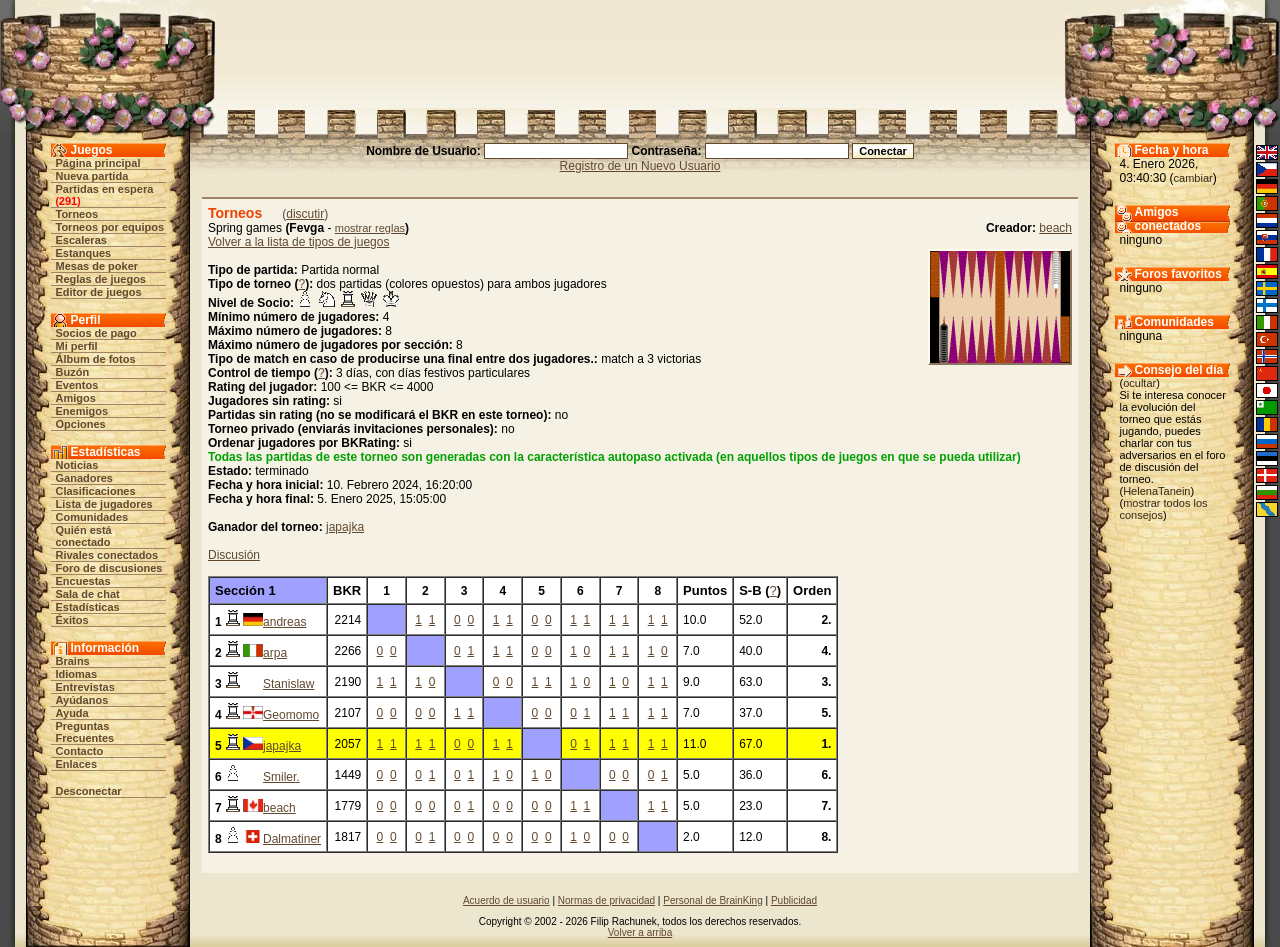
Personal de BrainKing (713, 900)
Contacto (80, 751)
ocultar (1139, 383)
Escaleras (81, 240)
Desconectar (89, 791)
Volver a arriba (640, 932)
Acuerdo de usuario (506, 900)
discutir (305, 214)
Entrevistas (85, 687)
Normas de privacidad (606, 900)
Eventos (77, 385)
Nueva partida (92, 176)
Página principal (98, 163)
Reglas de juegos (101, 279)
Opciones (81, 424)
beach (1055, 228)
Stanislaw (288, 684)
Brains (73, 661)
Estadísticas (88, 607)
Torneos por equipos (110, 227)
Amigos (76, 398)
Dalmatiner (292, 839)
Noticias (77, 465)
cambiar (1193, 178)
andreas (284, 622)
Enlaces (77, 764)
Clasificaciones (96, 491)
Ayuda (72, 713)
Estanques (84, 253)
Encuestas (83, 581)
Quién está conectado (84, 536)
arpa (275, 653)
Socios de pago (96, 333)
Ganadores (84, 478)
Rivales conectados (107, 555)
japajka (345, 527)
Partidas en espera (105, 189)
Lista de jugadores (104, 504)
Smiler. (281, 777)
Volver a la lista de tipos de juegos (298, 242)
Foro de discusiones (109, 568)
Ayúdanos (82, 700)
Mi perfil (77, 346)
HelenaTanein (1156, 491)
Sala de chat (88, 594)
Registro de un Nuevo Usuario (640, 166)
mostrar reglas (370, 228)
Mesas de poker (97, 266)
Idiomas (77, 674)
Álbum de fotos (96, 359)
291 (68, 201)
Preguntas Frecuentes (85, 732)
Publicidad (794, 900)
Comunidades (92, 517)
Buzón (73, 372)
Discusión (234, 555)
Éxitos (72, 620)
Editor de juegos (99, 292)
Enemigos (82, 411)
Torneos (77, 214)
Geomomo (291, 715)
